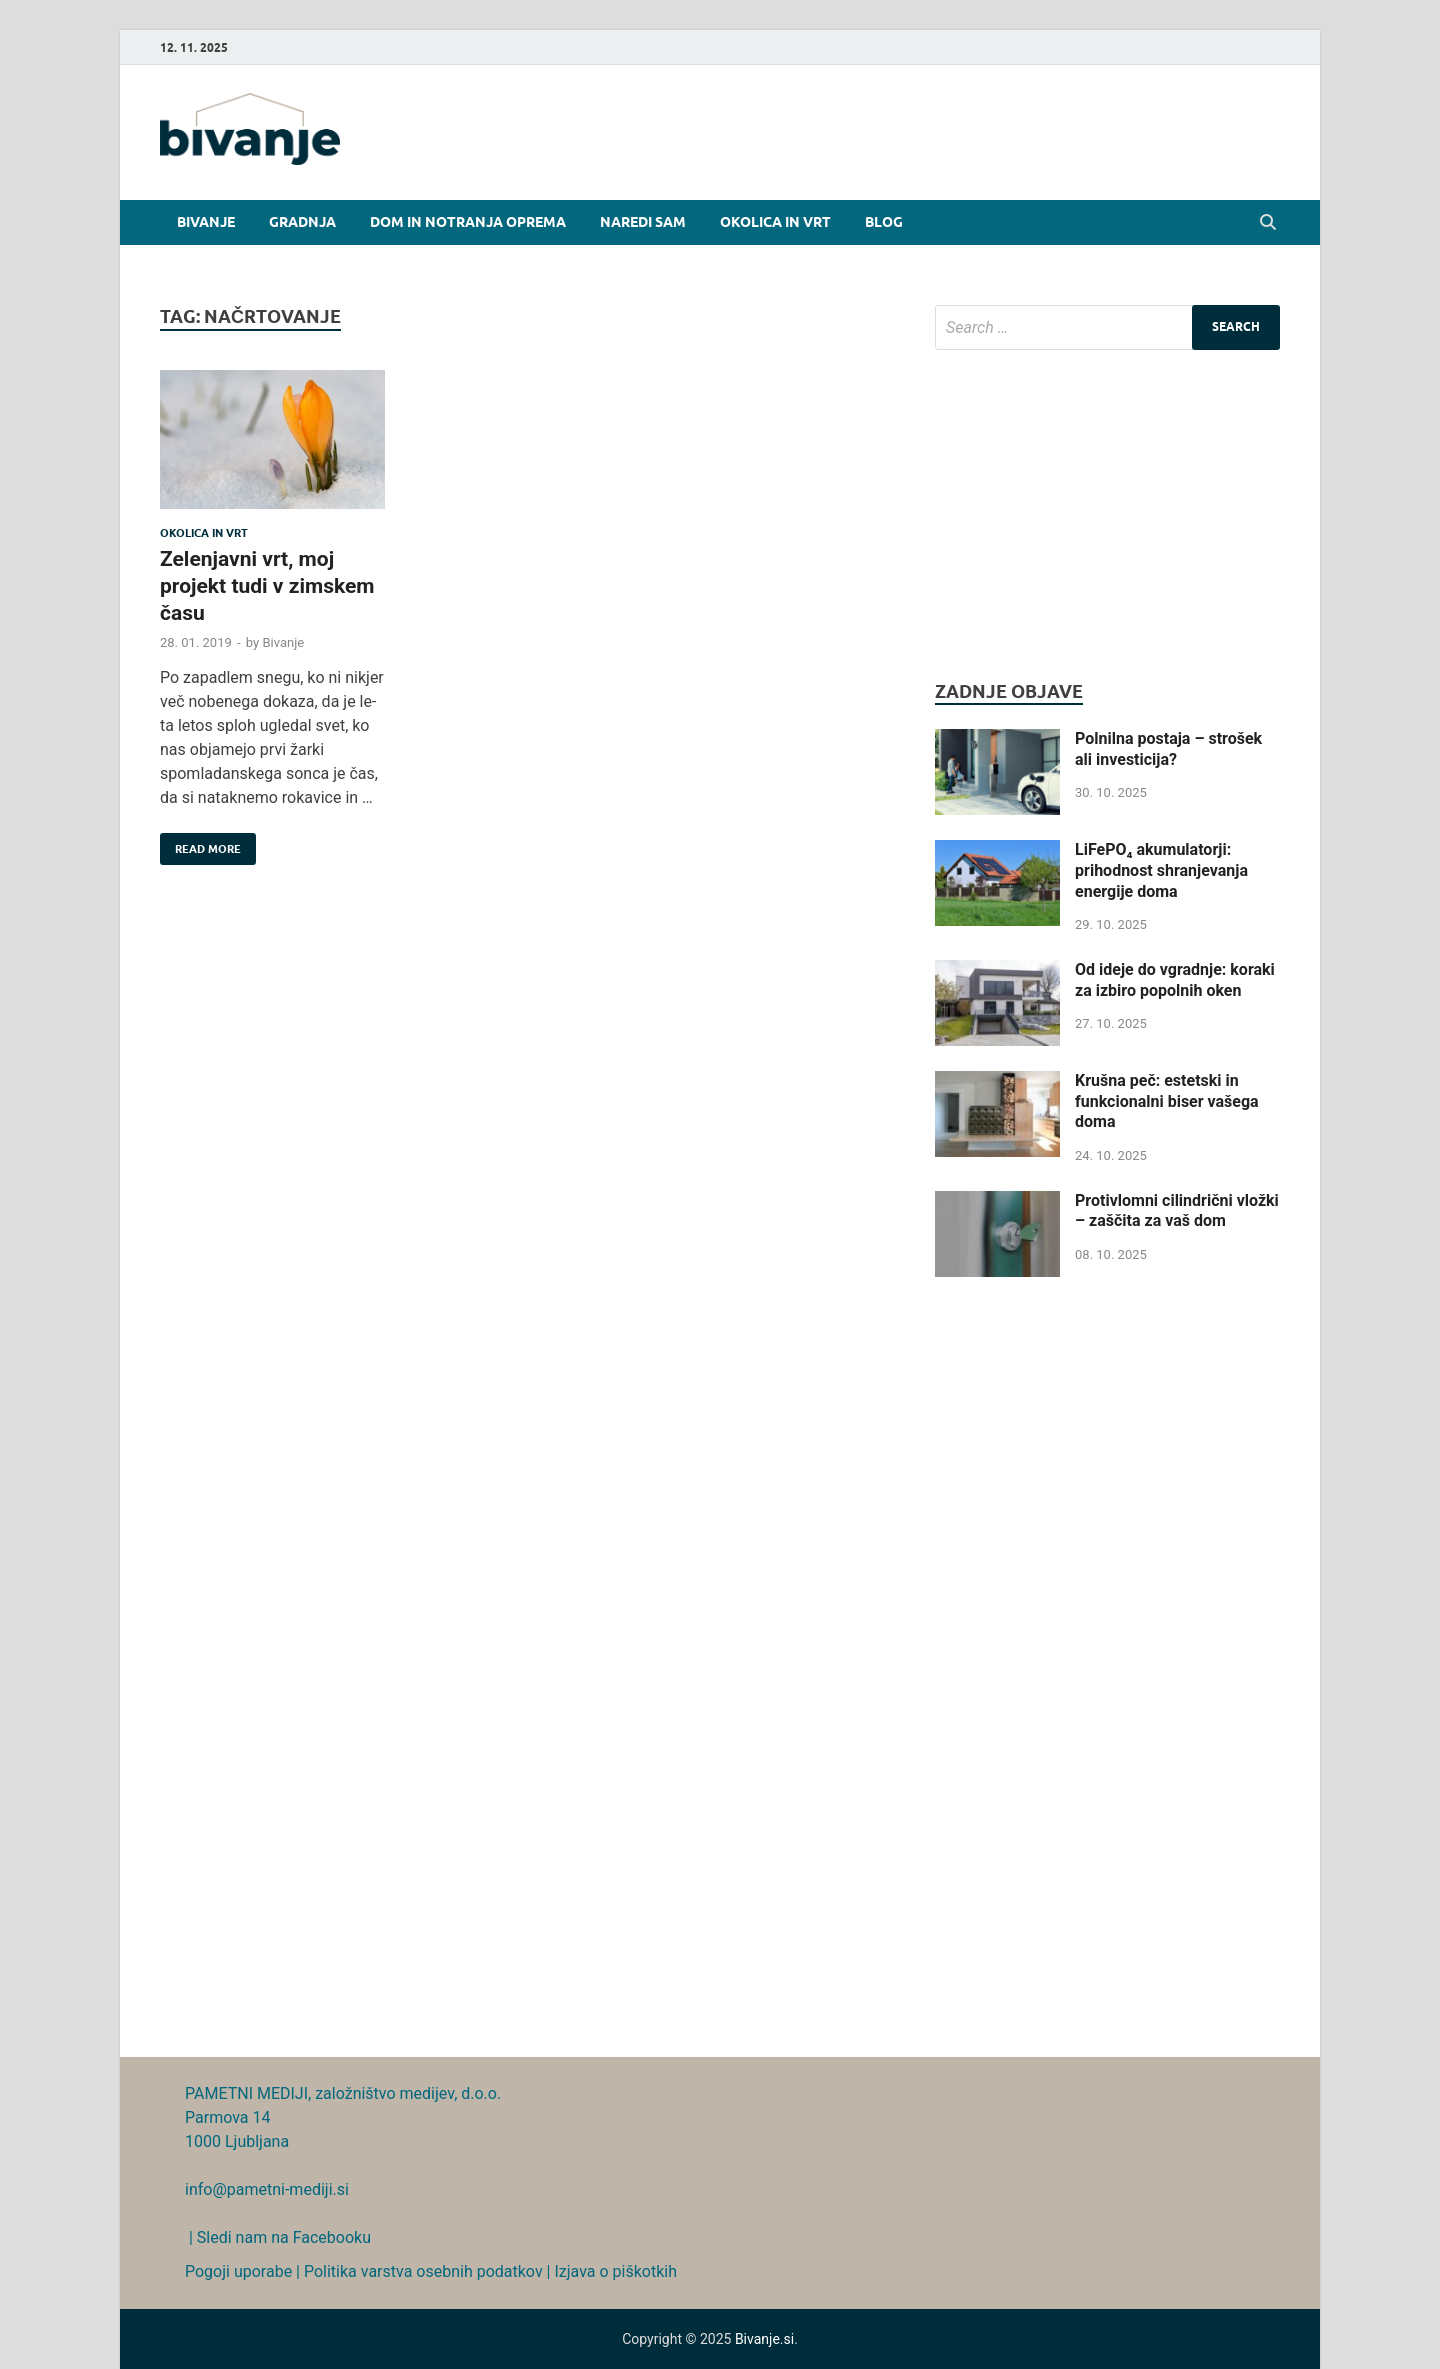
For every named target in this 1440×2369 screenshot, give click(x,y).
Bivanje (206, 222)
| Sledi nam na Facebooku (278, 2237)
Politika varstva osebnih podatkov (423, 2271)
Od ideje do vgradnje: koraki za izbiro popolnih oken (1175, 980)
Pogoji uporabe (238, 2271)
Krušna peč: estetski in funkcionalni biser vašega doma (1167, 1101)
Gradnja (302, 222)
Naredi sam (643, 222)
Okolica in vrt (775, 222)
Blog (884, 222)
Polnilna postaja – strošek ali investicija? (1168, 749)
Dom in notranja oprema (468, 222)
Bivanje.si (764, 2339)
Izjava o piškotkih (615, 2271)
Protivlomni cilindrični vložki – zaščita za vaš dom (1177, 1211)
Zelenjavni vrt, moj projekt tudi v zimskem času (267, 586)
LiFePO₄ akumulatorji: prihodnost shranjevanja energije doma (1161, 870)
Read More (200, 844)
